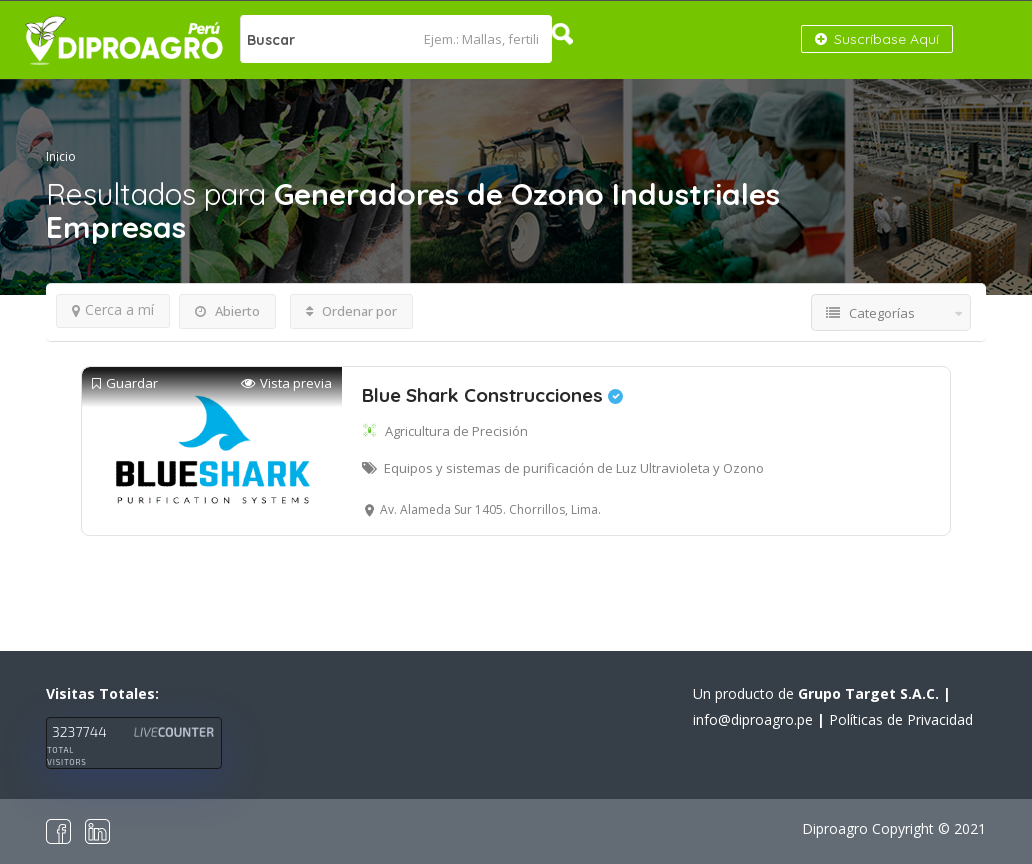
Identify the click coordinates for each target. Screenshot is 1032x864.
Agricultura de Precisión (456, 431)
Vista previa (286, 383)
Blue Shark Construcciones (492, 395)
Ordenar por (351, 311)
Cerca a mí (113, 309)
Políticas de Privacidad (901, 719)
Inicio (61, 156)
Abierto (227, 311)
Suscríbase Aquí (877, 39)
